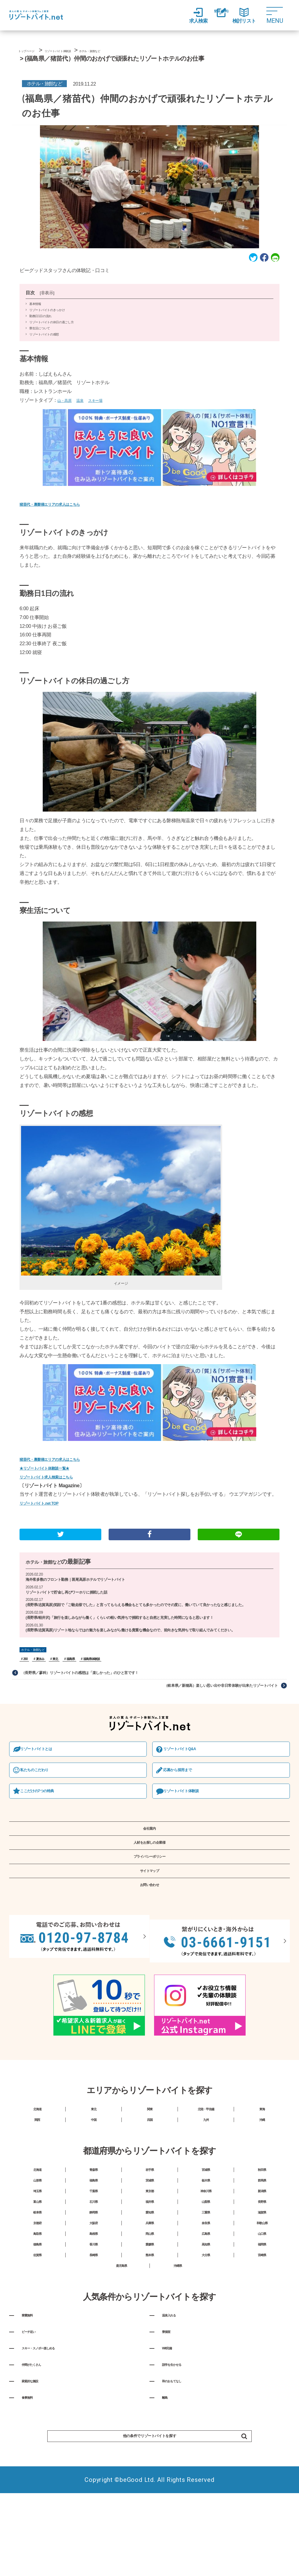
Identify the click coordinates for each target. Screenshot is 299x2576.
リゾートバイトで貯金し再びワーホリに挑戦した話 (73, 1596)
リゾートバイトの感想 (44, 340)
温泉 (86, 406)
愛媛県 (150, 2330)
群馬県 (262, 2239)
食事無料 (33, 2518)
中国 (93, 2169)
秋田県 (262, 2223)
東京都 (150, 2254)
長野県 (262, 2269)
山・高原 (66, 406)
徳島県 (37, 2330)
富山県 (37, 2269)
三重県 (206, 2284)
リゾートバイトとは (44, 1767)
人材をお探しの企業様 (149, 1872)
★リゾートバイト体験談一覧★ (53, 1464)
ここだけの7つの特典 (45, 1812)
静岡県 (93, 2284)
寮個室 (170, 2436)
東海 (262, 2154)
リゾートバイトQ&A (188, 1767)
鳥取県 (37, 2315)
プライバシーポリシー (149, 1892)
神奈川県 (206, 2254)
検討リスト (244, 15)
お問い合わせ (149, 1930)
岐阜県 (37, 2284)
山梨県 (206, 2269)
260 (25, 1673)
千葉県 (93, 2254)
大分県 (206, 2345)
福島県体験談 (100, 1673)
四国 (149, 2169)
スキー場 (104, 406)
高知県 (206, 2330)
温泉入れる (175, 2415)
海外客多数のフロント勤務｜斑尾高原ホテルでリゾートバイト (84, 1583)
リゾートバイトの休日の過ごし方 (51, 328)
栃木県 (206, 2239)
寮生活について (39, 334)
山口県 (262, 2315)
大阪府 (93, 2300)
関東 (149, 2154)
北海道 (37, 2154)
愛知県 (150, 2284)
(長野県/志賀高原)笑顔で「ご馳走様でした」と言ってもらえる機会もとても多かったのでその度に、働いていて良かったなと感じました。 (148, 1613)
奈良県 (206, 2300)
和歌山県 (262, 2300)
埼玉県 (37, 2254)
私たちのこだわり (42, 1789)
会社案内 (149, 1853)
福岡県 (262, 2330)
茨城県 (150, 2239)
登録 (213, 16)
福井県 (150, 2269)
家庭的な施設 (38, 2498)
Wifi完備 (172, 2456)
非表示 (47, 299)
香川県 (93, 2330)
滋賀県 (262, 2284)
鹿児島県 (121, 2361)
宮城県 (206, 2223)
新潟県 (262, 2254)
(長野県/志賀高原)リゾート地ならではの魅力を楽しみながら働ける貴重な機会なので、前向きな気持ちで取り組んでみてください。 (148, 1643)
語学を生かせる (181, 2477)
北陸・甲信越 (205, 2154)
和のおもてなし (181, 2498)
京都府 (37, 2300)
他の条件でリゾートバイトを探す (171, 2564)
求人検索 (183, 15)
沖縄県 (178, 2361)
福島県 (76, 1673)
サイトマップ (149, 1911)
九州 (205, 2169)
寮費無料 (33, 2415)
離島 (167, 2518)
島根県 (93, 2315)
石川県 (93, 2269)
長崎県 (93, 2345)
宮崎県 (262, 2345)
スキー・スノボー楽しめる (55, 2456)
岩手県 (150, 2223)
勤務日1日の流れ (40, 322)
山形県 (37, 2239)
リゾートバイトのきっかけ (47, 316)
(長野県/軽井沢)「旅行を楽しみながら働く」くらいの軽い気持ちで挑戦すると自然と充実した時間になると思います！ (135, 1629)
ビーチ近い (35, 2436)
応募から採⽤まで (185, 1789)
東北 (59, 1673)
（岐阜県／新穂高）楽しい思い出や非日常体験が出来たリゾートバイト (210, 1702)
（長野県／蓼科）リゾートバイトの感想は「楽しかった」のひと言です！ (91, 1688)
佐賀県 (37, 2345)
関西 (37, 2169)
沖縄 (262, 2169)
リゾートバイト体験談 (190, 1812)
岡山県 (150, 2315)
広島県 (206, 2315)
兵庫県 (150, 2300)
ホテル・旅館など (49, 1565)
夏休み (42, 1673)
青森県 (93, 2223)
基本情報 (35, 310)
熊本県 (150, 2345)
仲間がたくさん (41, 2477)
